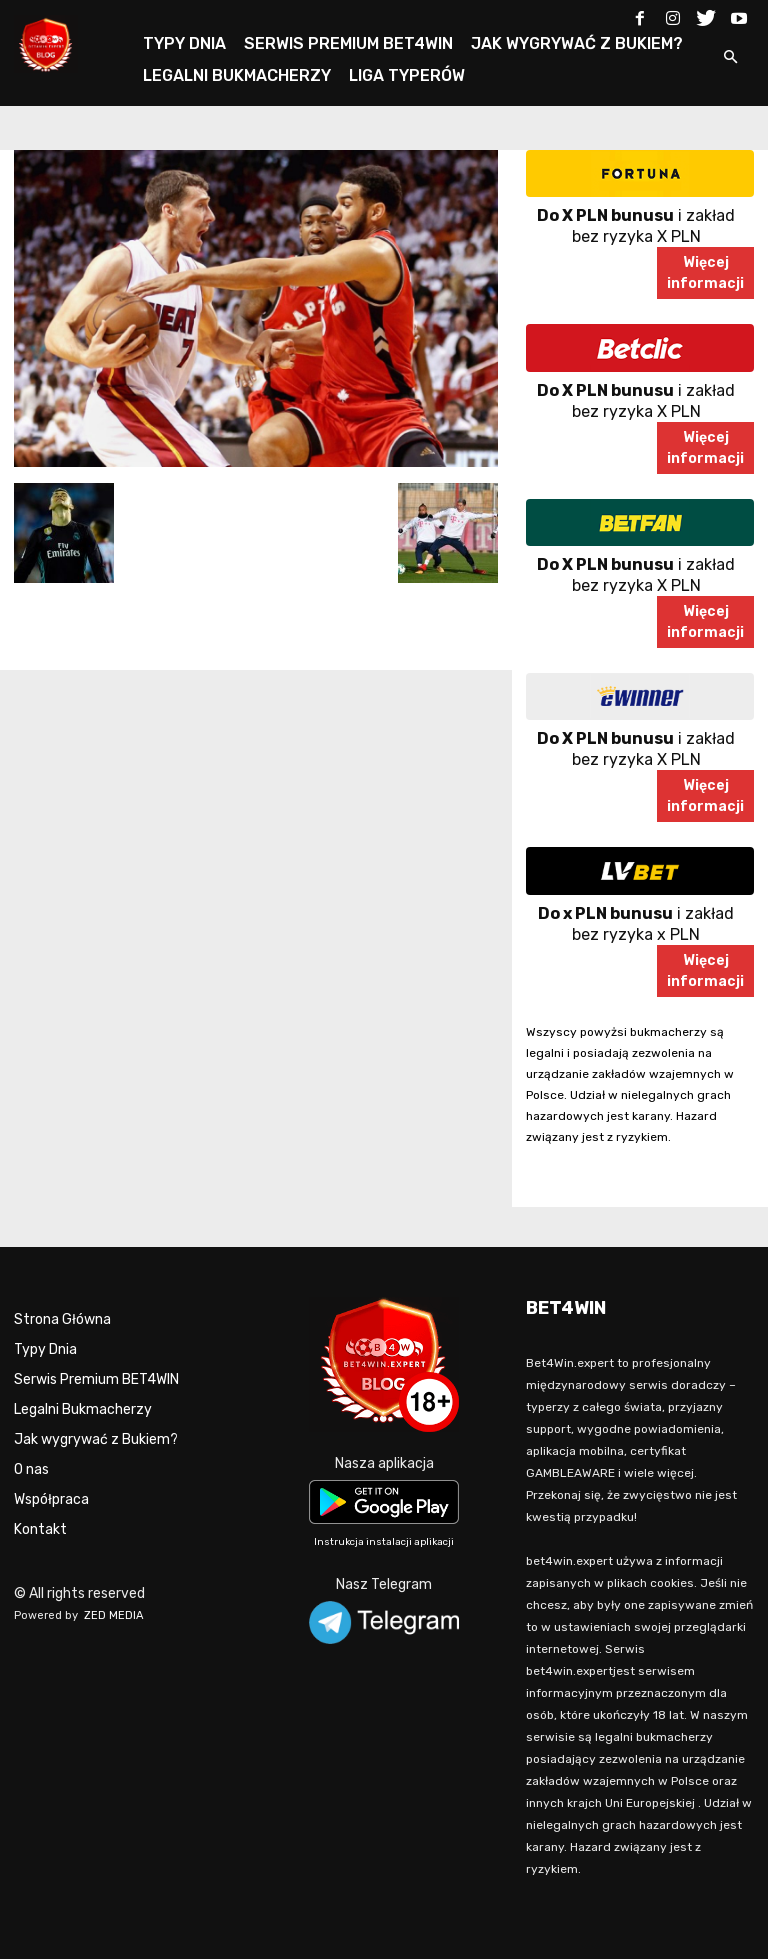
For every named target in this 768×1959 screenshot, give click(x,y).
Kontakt (40, 1529)
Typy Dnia (45, 1349)
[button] (730, 58)
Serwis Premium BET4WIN (96, 1379)
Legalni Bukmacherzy (83, 1409)
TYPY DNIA (184, 43)
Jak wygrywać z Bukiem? (96, 1439)
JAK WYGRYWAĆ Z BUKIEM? (577, 43)
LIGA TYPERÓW (407, 75)
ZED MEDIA (114, 1615)
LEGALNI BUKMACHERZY (237, 75)
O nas (31, 1469)
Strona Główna (62, 1319)
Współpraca (51, 1499)
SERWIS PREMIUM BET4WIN (348, 43)
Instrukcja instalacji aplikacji (384, 1542)
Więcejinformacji (705, 273)
